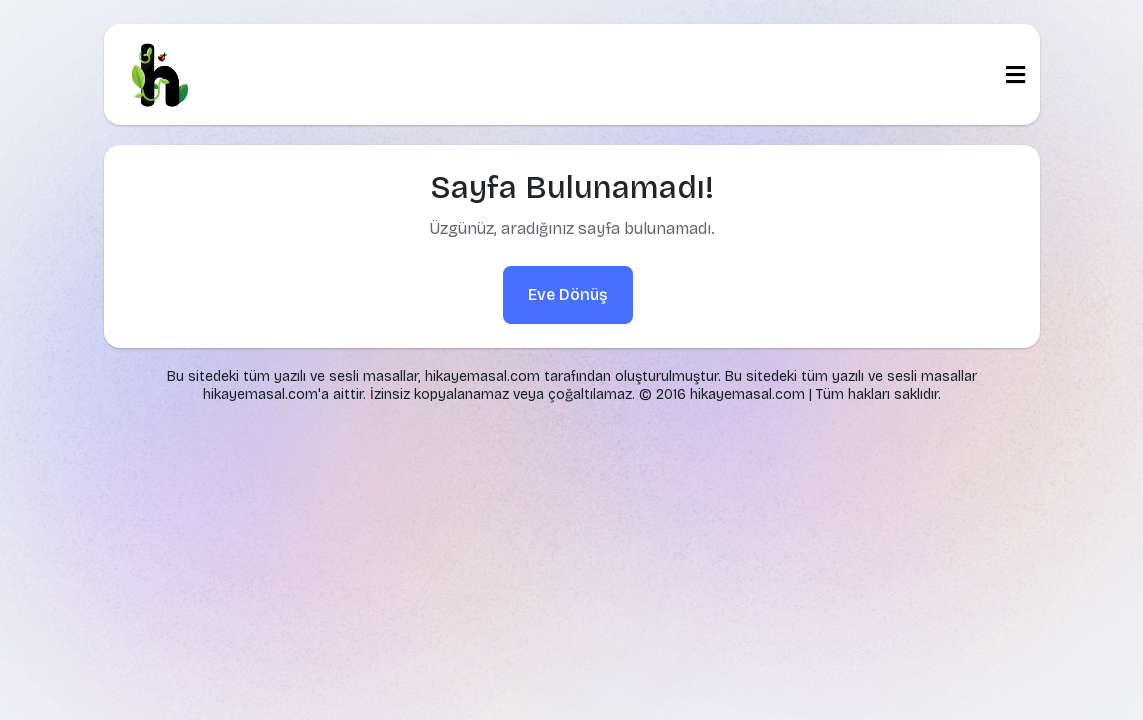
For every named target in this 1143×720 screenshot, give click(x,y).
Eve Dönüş (568, 294)
